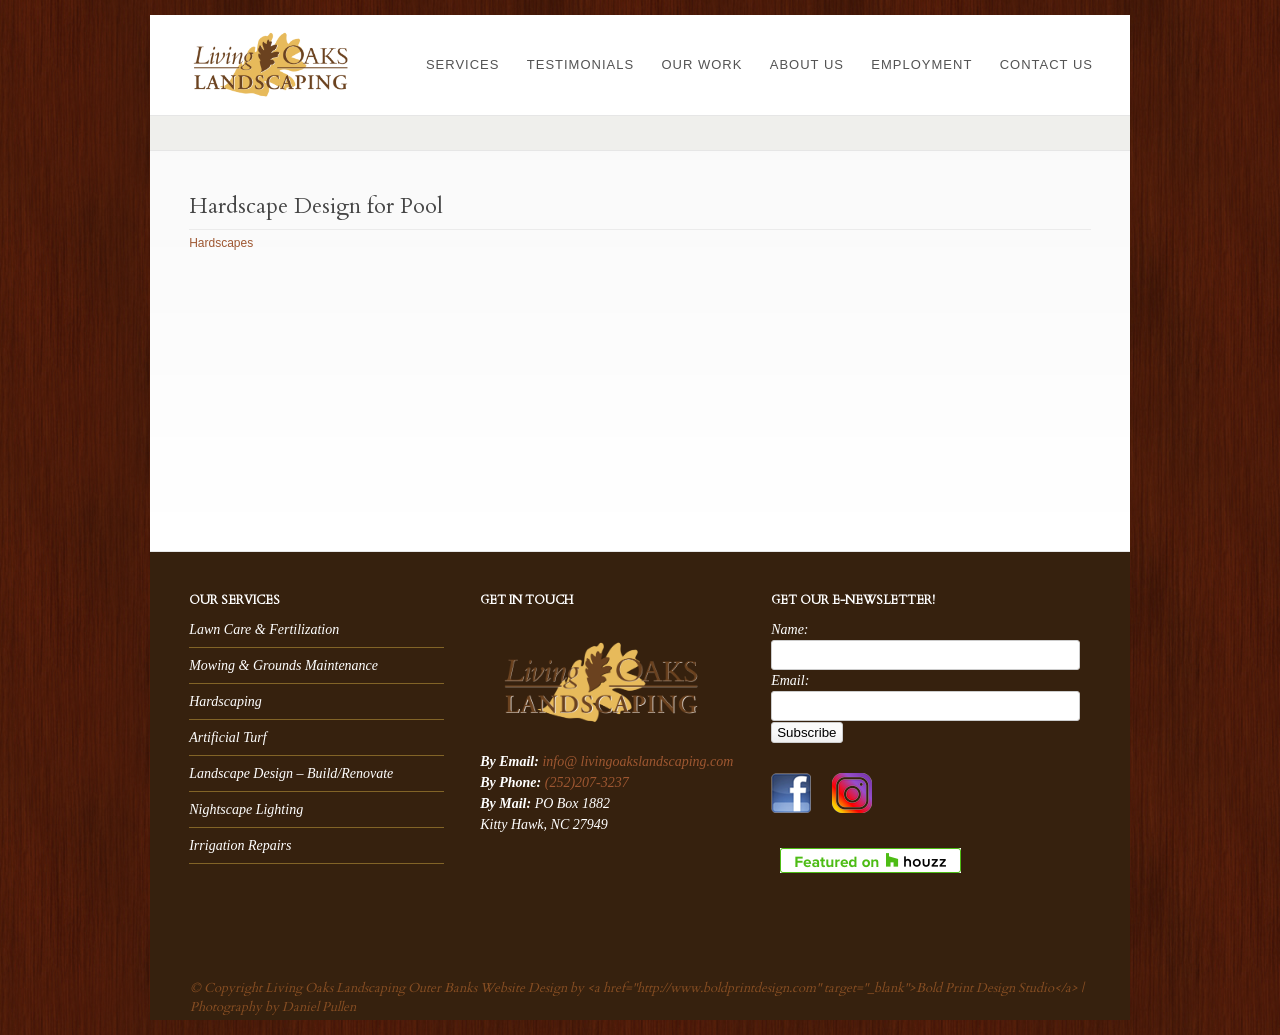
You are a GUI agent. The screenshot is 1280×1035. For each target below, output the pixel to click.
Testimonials (580, 64)
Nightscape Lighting (246, 809)
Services (463, 64)
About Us (807, 64)
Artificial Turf (227, 737)
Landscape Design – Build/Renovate (291, 773)
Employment (921, 64)
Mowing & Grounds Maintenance (283, 665)
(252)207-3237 (587, 782)
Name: (789, 629)
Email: (790, 680)
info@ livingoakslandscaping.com (637, 761)
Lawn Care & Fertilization (264, 629)
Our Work (701, 64)
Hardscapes (221, 243)
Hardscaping (225, 701)
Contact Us (1046, 64)
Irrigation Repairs (240, 845)
